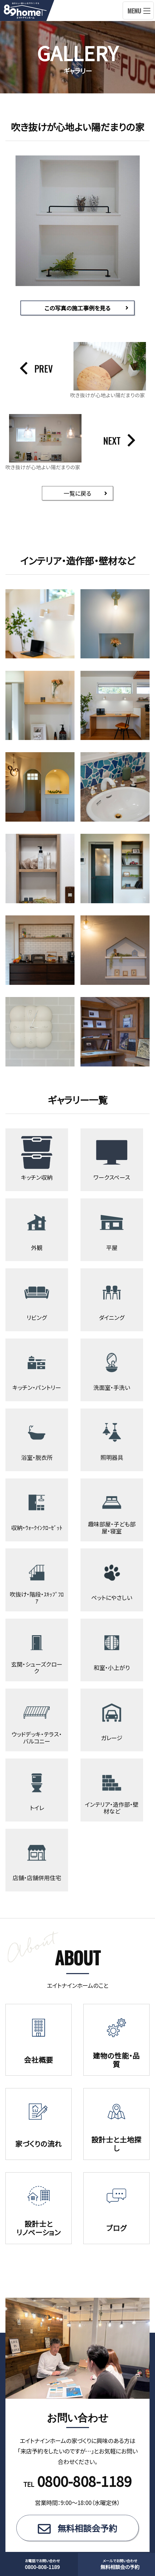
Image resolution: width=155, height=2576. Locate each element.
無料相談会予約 (87, 2542)
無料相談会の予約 (120, 2564)
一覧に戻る (77, 493)
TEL (77, 2498)
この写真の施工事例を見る (77, 308)
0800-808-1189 (42, 2564)
